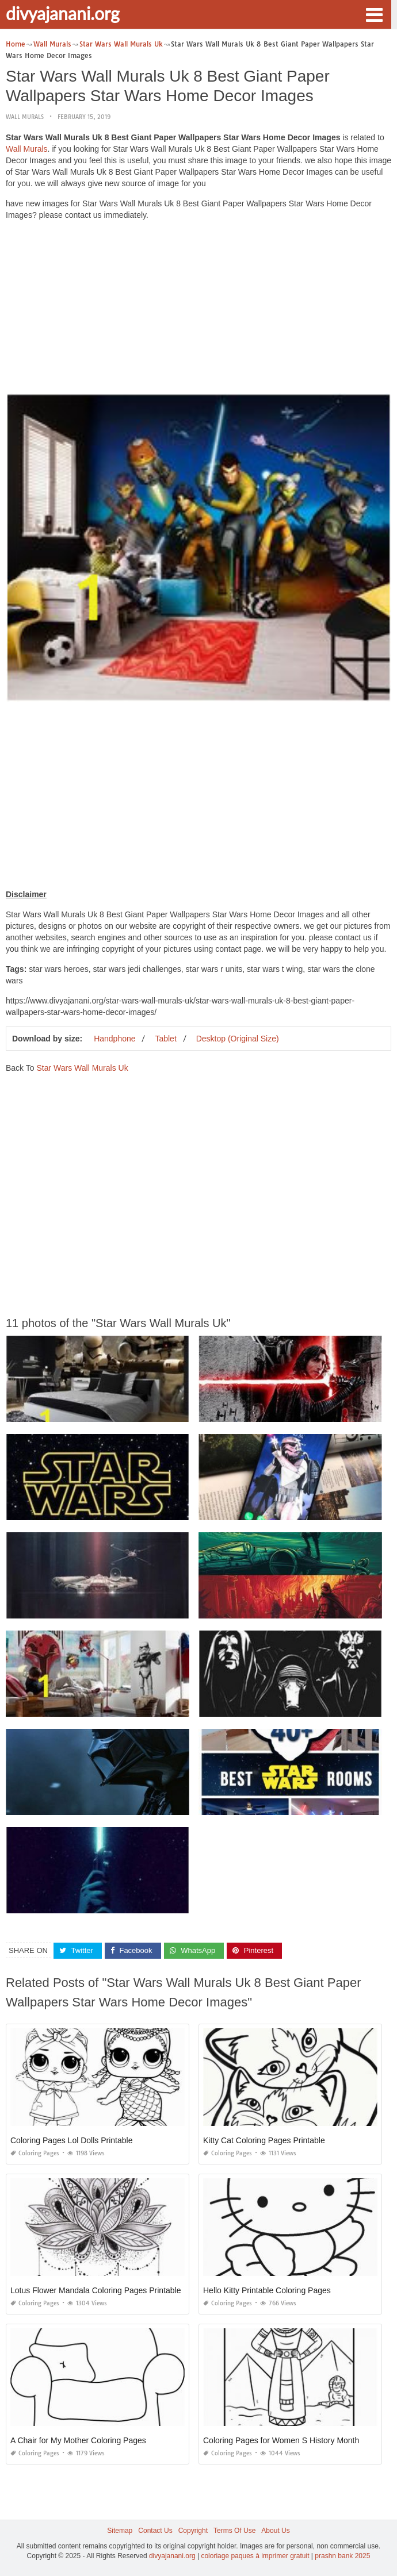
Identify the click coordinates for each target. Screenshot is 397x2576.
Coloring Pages (34, 2153)
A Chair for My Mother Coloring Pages (78, 2440)
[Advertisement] (198, 309)
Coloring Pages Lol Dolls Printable (71, 2140)
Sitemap (119, 2531)
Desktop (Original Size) (237, 1038)
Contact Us (155, 2531)
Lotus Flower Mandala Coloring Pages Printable (95, 2290)
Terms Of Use (234, 2531)
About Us (275, 2531)
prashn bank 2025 (342, 2556)
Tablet (165, 1038)
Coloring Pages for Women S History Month (281, 2440)
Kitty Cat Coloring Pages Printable (264, 2140)
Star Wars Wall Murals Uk (82, 1067)
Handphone (114, 1038)
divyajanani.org (63, 13)
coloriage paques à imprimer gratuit (255, 2556)
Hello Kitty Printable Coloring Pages (267, 2290)
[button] (374, 14)
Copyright (193, 2531)
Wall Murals (25, 117)
